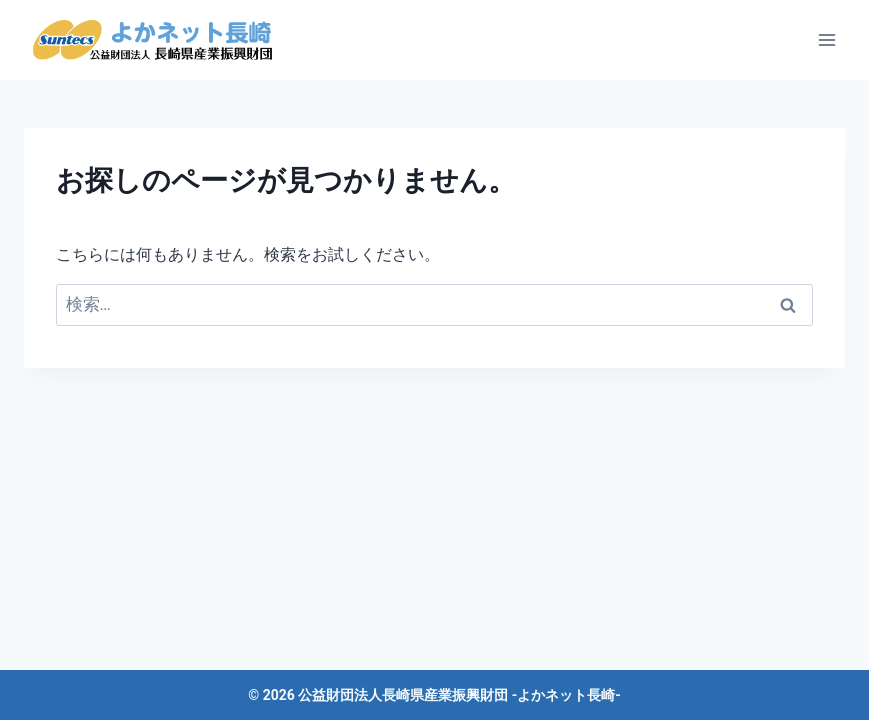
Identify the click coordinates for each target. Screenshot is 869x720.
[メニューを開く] (826, 39)
